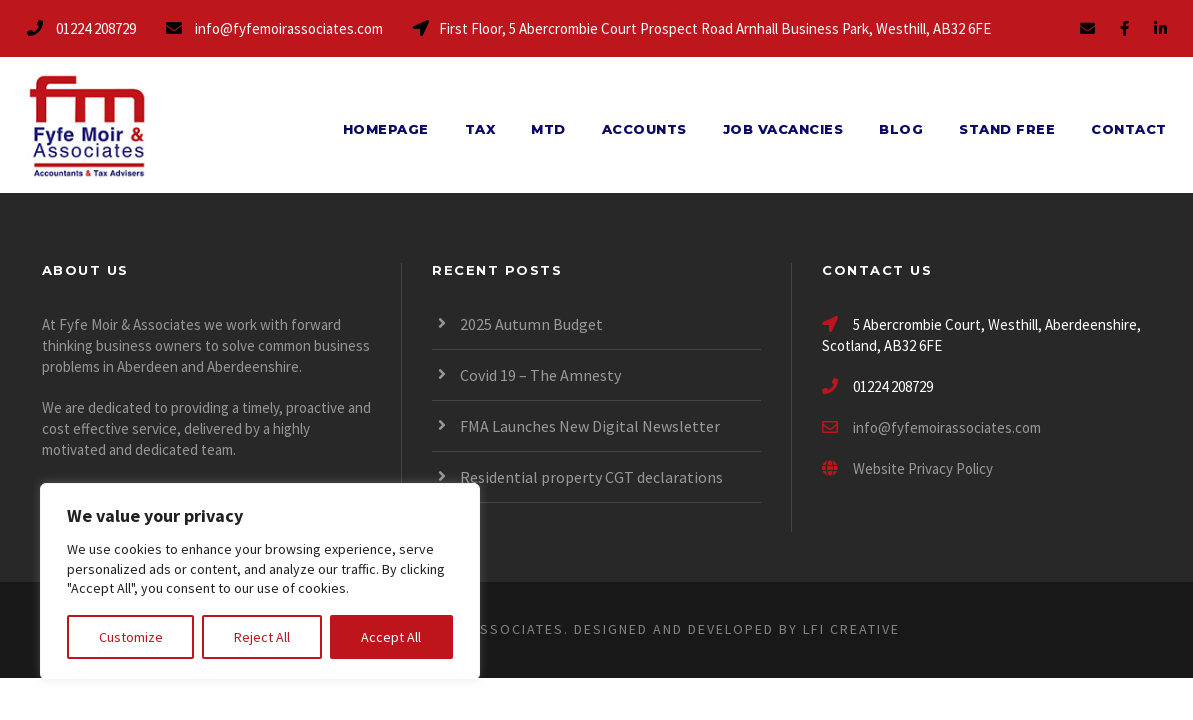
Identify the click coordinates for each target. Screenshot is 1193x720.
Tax (480, 129)
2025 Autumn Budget (531, 324)
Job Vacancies (783, 129)
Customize (131, 637)
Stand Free (1007, 129)
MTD (548, 129)
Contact (1129, 129)
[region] (260, 581)
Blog (901, 129)
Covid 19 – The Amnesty (540, 375)
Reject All (262, 637)
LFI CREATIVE (851, 629)
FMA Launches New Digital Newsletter (590, 426)
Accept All (391, 637)
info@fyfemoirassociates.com (947, 427)
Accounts (644, 129)
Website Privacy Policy (907, 468)
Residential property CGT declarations (591, 477)
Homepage (386, 129)
